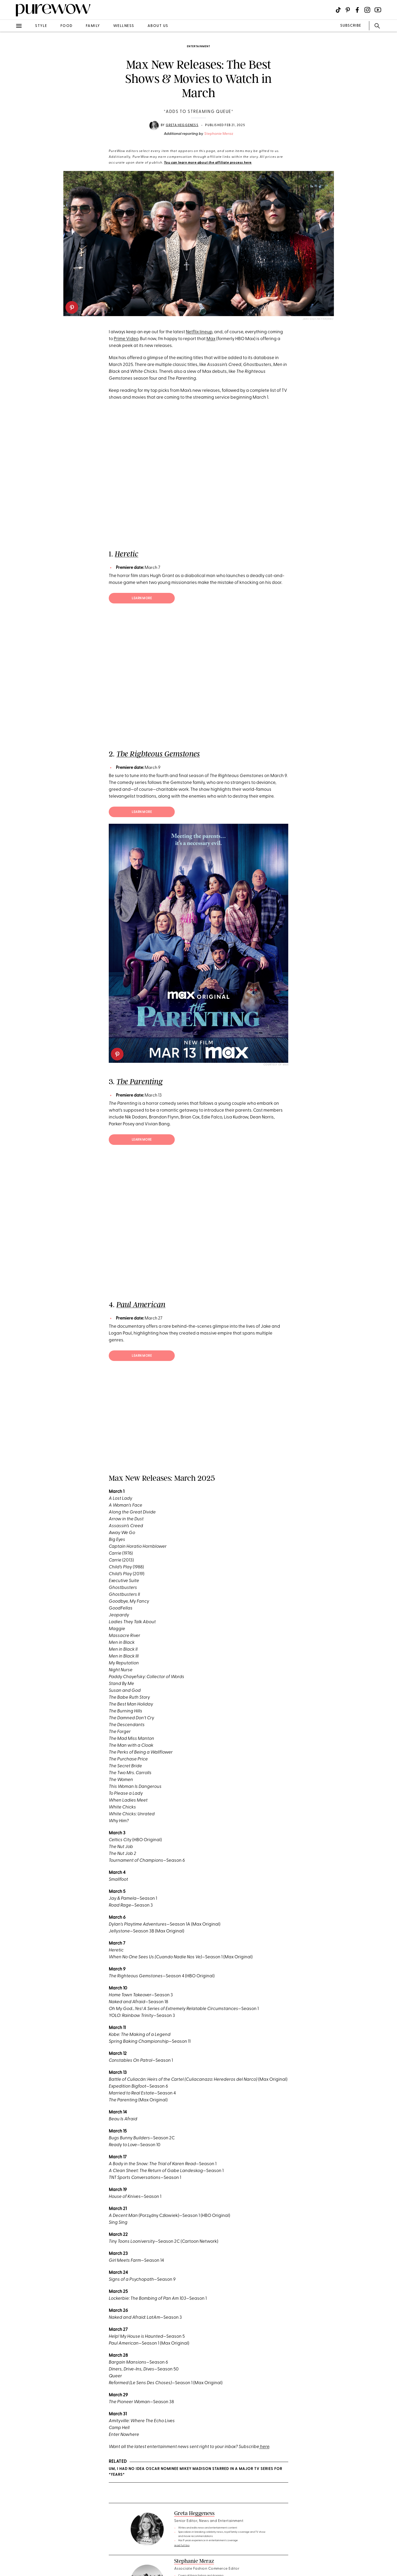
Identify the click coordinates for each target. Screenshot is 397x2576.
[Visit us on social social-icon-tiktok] (338, 10)
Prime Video (126, 339)
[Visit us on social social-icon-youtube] (378, 10)
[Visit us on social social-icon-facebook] (357, 10)
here (264, 2447)
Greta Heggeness (182, 125)
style (41, 26)
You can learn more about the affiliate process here (208, 162)
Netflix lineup (199, 332)
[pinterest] (71, 307)
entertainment (198, 46)
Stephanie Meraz (218, 134)
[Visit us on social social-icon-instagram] (367, 10)
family (93, 26)
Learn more (142, 598)
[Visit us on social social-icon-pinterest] (348, 10)
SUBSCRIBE (350, 26)
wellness (123, 26)
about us (158, 26)
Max (210, 339)
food (66, 26)
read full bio (182, 2545)
